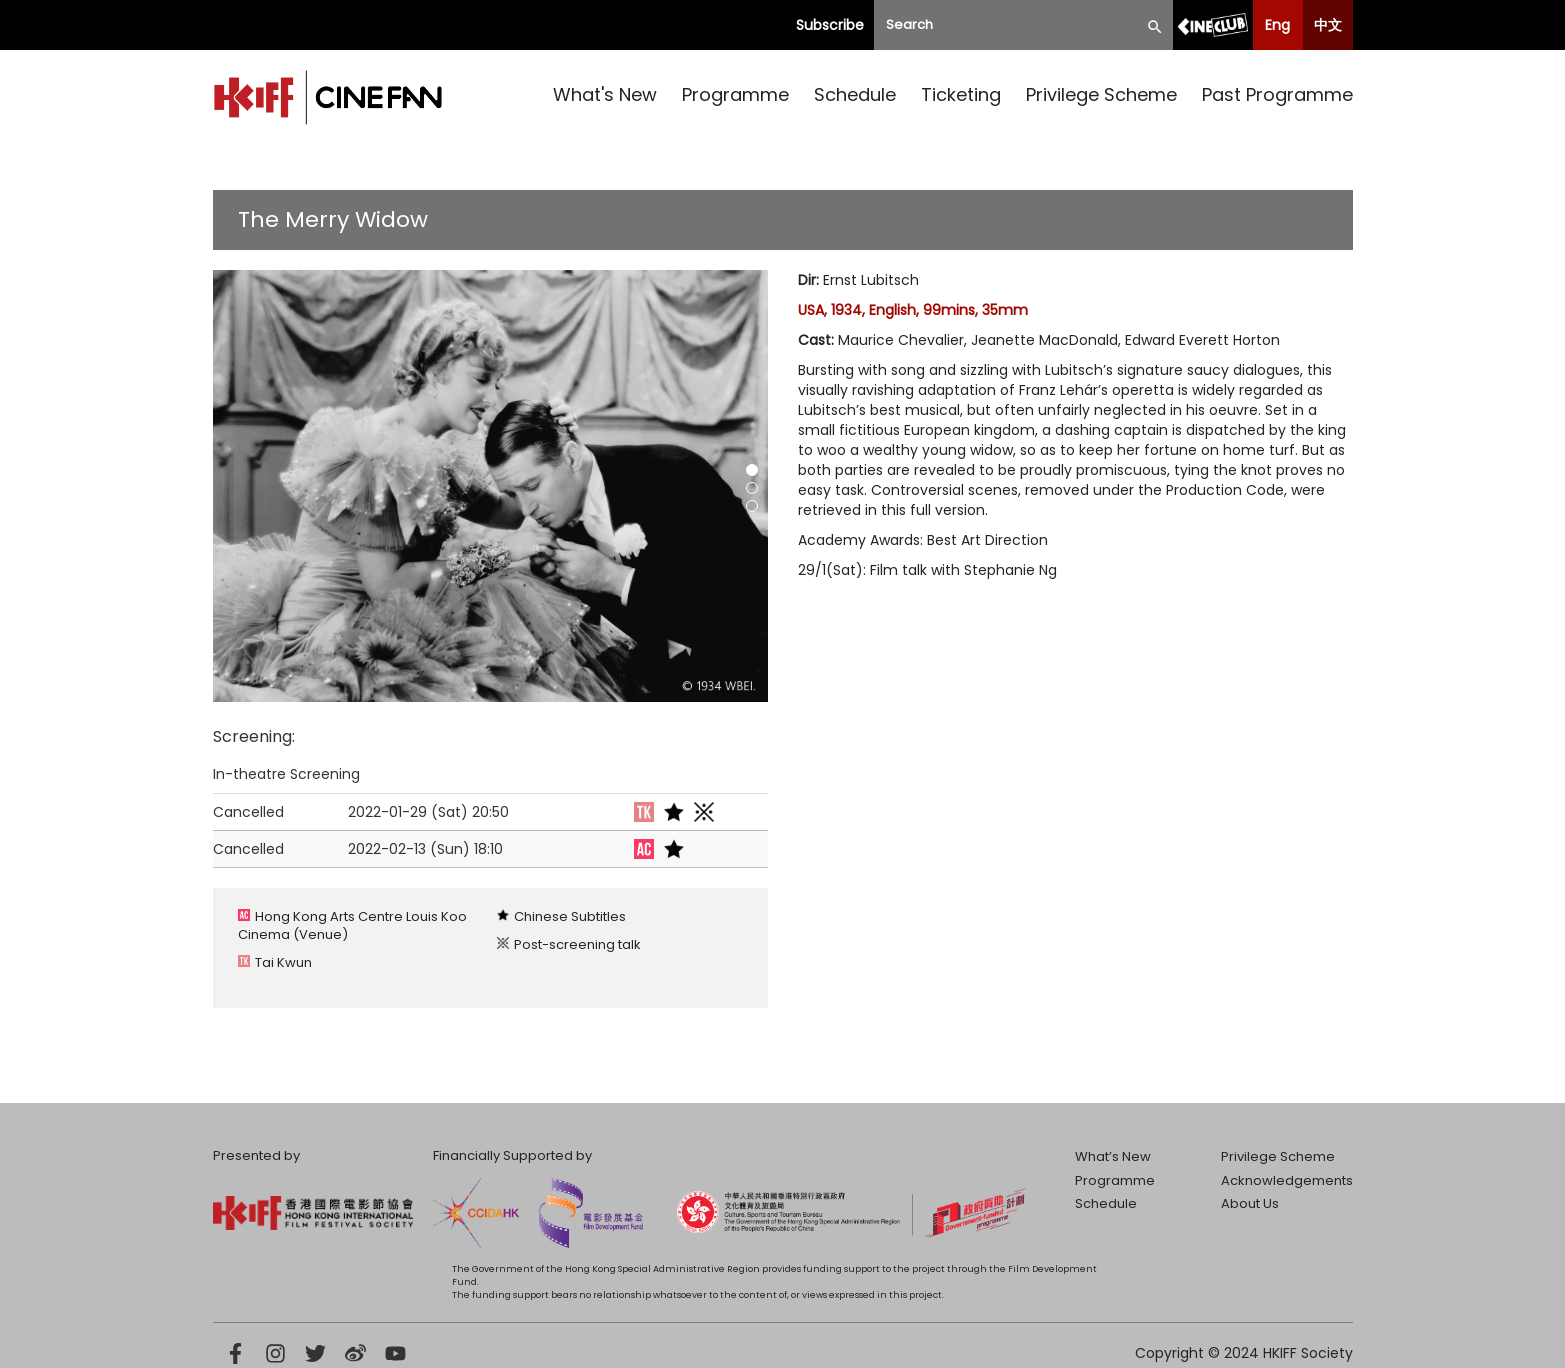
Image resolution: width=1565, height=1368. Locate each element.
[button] (752, 470)
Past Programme (1277, 94)
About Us (1250, 1203)
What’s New (1113, 1156)
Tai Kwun (283, 962)
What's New (605, 94)
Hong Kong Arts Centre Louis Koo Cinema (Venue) (352, 925)
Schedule (855, 94)
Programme (735, 94)
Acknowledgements (1287, 1180)
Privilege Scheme (1101, 94)
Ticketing (961, 94)
